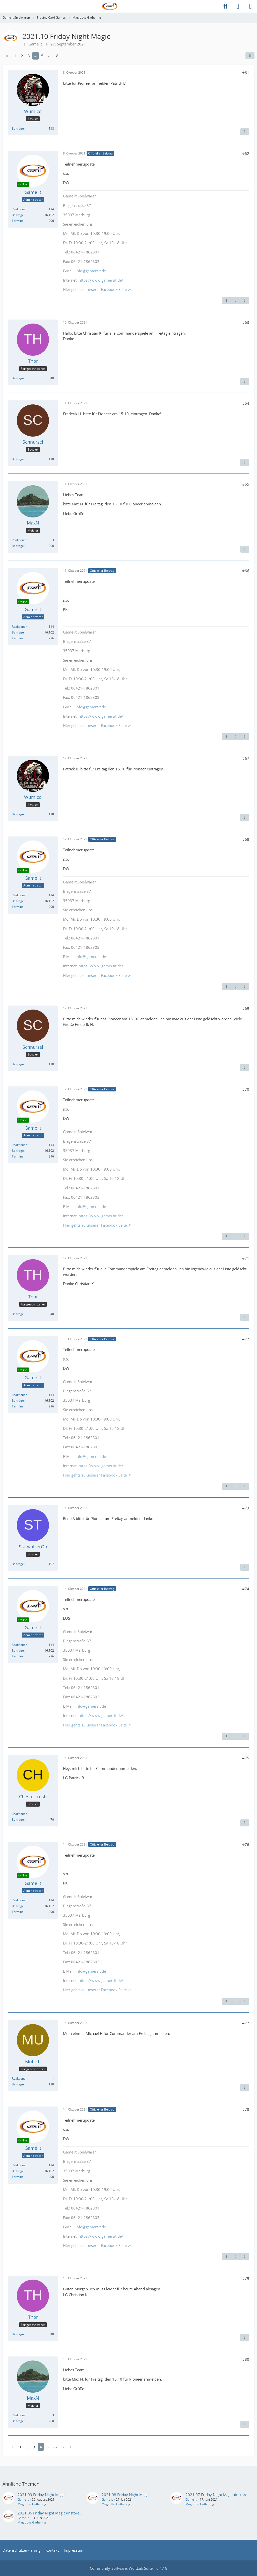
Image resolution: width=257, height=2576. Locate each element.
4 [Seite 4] (35, 55)
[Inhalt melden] (244, 131)
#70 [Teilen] (245, 1089)
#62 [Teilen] (245, 153)
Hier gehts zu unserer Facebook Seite (95, 289)
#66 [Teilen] (245, 570)
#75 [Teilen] (245, 1757)
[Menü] (250, 6)
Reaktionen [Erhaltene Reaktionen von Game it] (19, 209)
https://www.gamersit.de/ (101, 280)
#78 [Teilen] (245, 2109)
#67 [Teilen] (245, 758)
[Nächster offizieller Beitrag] (244, 300)
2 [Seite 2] (22, 55)
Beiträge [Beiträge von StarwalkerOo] (18, 1564)
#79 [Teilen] (245, 2278)
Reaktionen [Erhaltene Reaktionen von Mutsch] (19, 2078)
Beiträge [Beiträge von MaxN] (18, 546)
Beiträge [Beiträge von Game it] (18, 215)
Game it (23, 2499)
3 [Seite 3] (29, 55)
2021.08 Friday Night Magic (125, 2494)
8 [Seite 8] (57, 55)
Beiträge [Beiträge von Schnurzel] (18, 459)
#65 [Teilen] (245, 484)
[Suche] (225, 6)
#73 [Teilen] (245, 1507)
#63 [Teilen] (245, 322)
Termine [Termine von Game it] (18, 221)
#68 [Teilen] (245, 839)
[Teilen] (249, 55)
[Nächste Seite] (65, 56)
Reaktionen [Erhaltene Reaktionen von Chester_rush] (19, 1814)
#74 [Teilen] (245, 1588)
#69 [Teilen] (245, 1008)
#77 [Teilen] (245, 2022)
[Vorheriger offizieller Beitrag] (235, 300)
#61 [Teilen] (245, 72)
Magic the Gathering (32, 2504)
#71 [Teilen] (245, 1257)
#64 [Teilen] (245, 403)
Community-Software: (128, 2568)
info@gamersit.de (91, 270)
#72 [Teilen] (245, 1338)
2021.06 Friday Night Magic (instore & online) (57, 2512)
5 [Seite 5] (42, 55)
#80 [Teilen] (245, 2359)
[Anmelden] (238, 6)
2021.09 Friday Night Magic (41, 2494)
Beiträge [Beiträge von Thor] (18, 378)
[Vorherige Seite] (7, 56)
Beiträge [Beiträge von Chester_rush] (18, 1819)
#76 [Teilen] (245, 1844)
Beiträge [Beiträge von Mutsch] (18, 2084)
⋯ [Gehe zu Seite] (50, 55)
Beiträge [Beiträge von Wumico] (18, 128)
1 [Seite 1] (15, 55)
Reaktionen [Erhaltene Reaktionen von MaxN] (19, 540)
